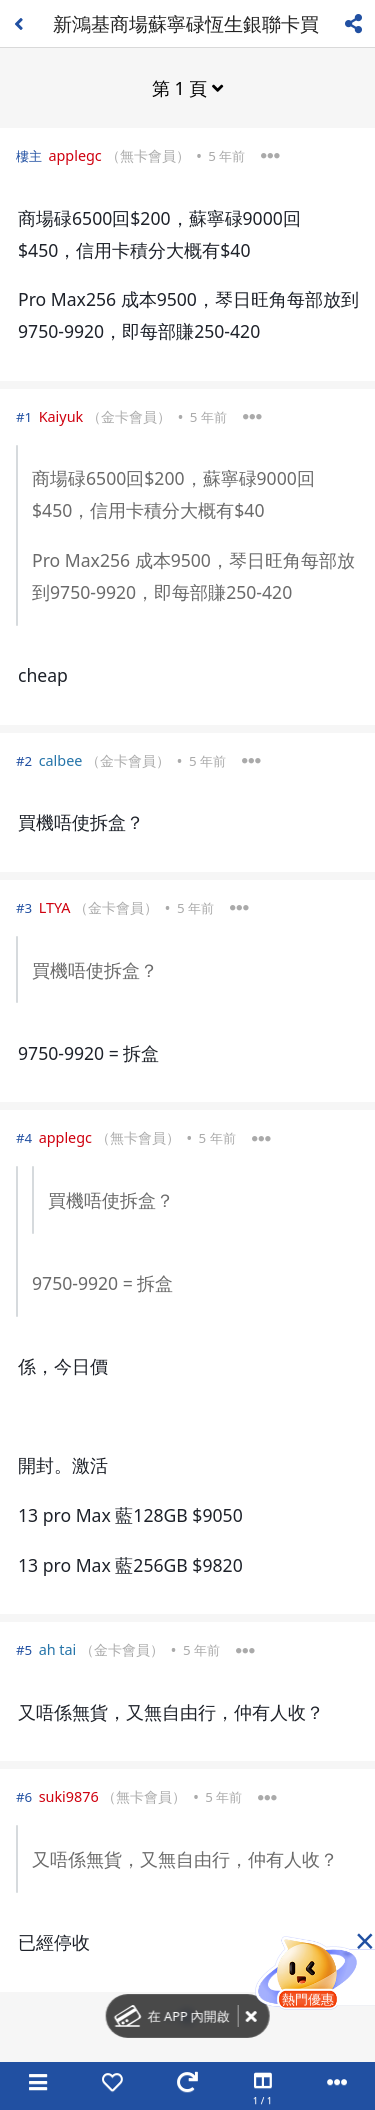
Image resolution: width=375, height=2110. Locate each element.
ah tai (58, 1649)
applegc (74, 155)
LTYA (55, 907)
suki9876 (69, 1796)
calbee (61, 760)
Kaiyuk (61, 416)
